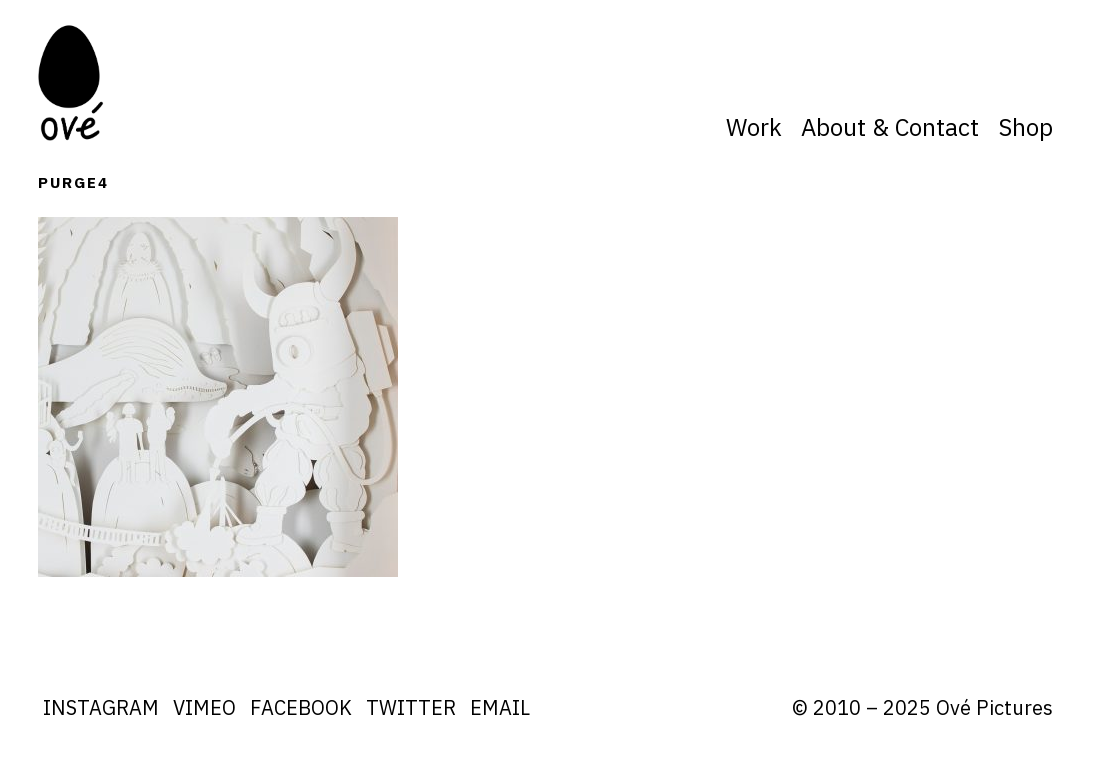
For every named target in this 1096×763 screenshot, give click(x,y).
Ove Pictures (73, 82)
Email (500, 707)
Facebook (301, 707)
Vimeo (204, 707)
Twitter (411, 707)
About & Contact (890, 127)
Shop (1025, 127)
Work (754, 127)
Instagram (101, 707)
